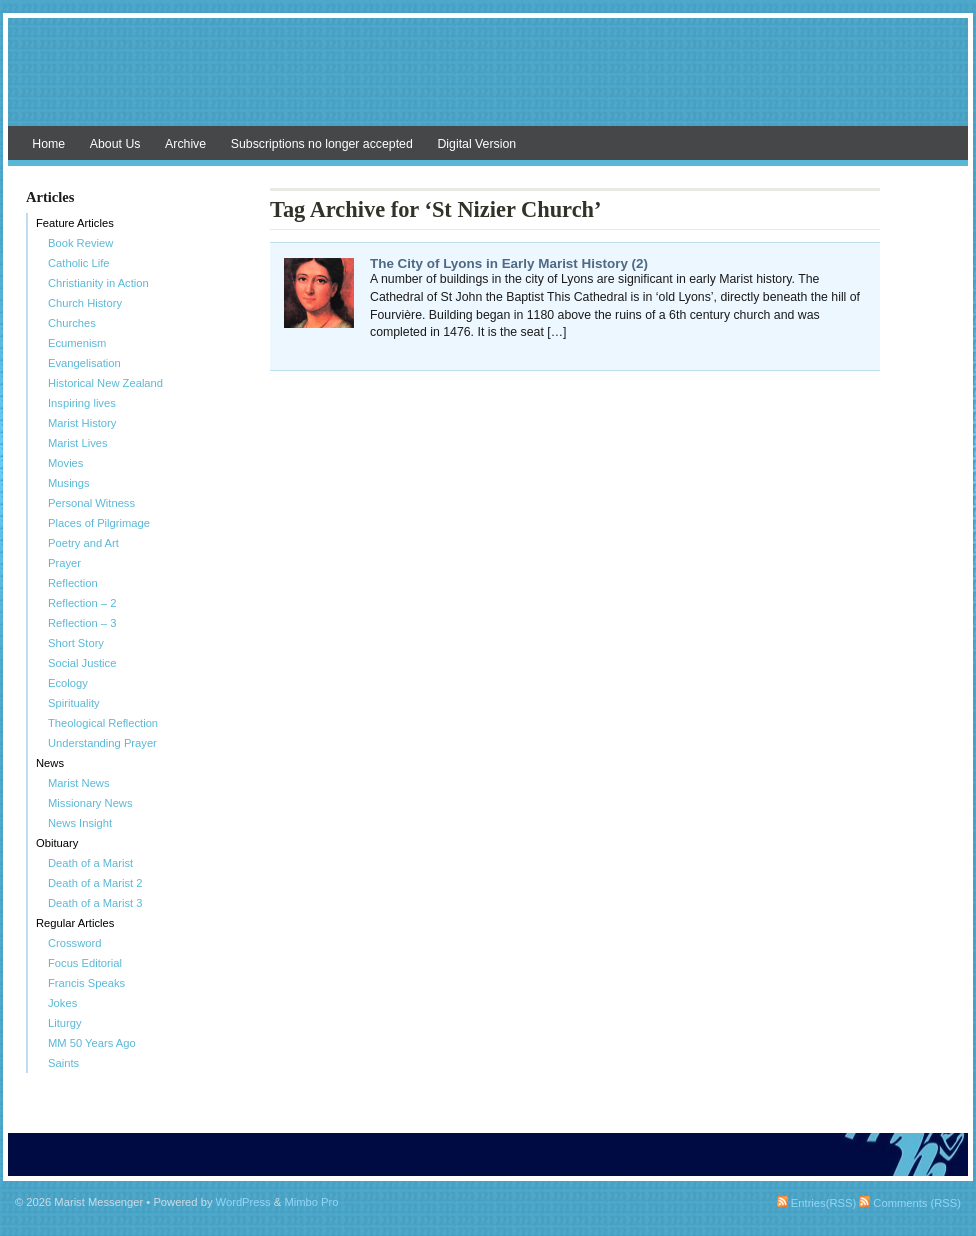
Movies (65, 463)
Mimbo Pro (311, 1202)
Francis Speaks (86, 983)
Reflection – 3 (82, 623)
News (50, 763)
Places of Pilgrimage (99, 523)
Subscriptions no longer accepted (322, 144)
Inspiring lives (82, 403)
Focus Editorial (85, 963)
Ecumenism (77, 343)
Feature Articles (75, 223)
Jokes (62, 1003)
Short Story (76, 643)
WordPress (243, 1202)
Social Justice (82, 663)
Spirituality (74, 703)
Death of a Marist (90, 863)
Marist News (79, 783)
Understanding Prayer (102, 743)
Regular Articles (75, 923)
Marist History (82, 423)
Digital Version (476, 144)
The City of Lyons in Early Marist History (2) (509, 263)
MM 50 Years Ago (92, 1043)
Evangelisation (84, 363)
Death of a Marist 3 (95, 903)
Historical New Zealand (105, 383)
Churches (72, 323)
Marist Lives (78, 443)
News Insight (80, 823)
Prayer (64, 563)
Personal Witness (91, 503)
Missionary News (90, 803)
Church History (85, 303)
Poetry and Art (83, 543)
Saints (63, 1063)
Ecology (68, 683)
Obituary (57, 843)
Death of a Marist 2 (95, 883)
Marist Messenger (488, 82)
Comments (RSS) (910, 1203)
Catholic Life (79, 263)
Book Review (80, 243)
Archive (185, 144)
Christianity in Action (98, 283)
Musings (69, 483)
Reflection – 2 (82, 603)
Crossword (74, 943)
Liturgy (65, 1023)
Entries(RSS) (816, 1203)
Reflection (73, 583)
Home (48, 144)
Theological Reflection (103, 723)
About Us (115, 144)
